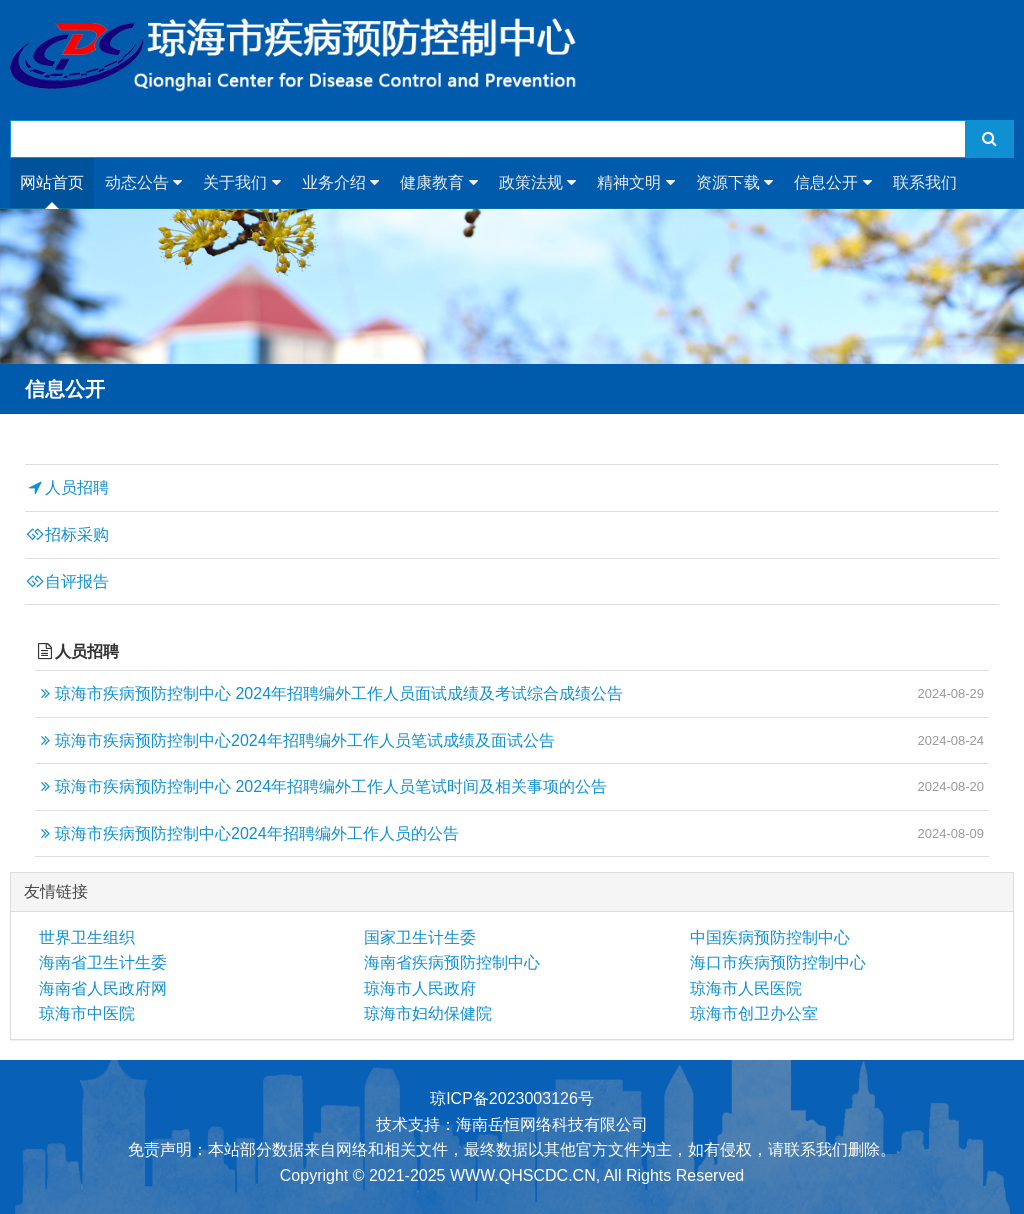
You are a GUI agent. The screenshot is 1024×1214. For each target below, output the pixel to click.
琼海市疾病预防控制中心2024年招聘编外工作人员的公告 (247, 834)
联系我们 (925, 182)
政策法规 (537, 183)
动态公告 (143, 183)
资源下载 (734, 183)
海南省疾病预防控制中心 (452, 962)
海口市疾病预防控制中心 (778, 962)
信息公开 (832, 183)
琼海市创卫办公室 (754, 1013)
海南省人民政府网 (103, 988)
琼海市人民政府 (420, 988)
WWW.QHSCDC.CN (523, 1175)
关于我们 (241, 183)
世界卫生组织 (87, 937)
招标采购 (67, 535)
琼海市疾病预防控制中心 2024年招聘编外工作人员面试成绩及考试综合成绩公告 (329, 694)
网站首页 (52, 182)
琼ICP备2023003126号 (512, 1098)
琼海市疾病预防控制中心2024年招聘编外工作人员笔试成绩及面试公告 (295, 741)
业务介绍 (340, 183)
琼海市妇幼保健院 (428, 1013)
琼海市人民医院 (746, 988)
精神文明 (635, 183)
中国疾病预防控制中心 (770, 937)
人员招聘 (67, 488)
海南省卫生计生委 (103, 962)
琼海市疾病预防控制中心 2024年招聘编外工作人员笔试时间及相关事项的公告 (321, 787)
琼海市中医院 (87, 1013)
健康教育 (438, 183)
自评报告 (67, 582)
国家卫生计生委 (420, 937)
